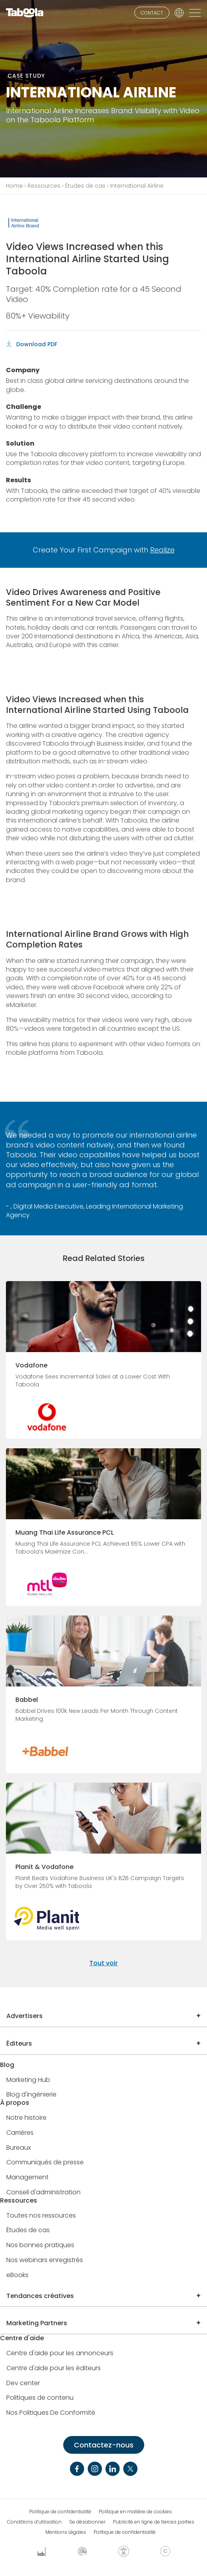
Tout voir (103, 1963)
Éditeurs (19, 2043)
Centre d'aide (22, 2338)
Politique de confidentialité (60, 2512)
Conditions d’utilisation (34, 2522)
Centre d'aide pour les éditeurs (53, 2368)
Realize (162, 550)
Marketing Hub (28, 2080)
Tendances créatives (40, 2295)
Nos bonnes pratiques (40, 2245)
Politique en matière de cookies (135, 2512)
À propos (14, 2103)
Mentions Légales (65, 2532)
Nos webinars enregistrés (44, 2260)
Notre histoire (26, 2118)
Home (14, 185)
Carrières (20, 2133)
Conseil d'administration (43, 2192)
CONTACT (152, 12)
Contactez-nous (104, 2445)
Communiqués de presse (45, 2162)
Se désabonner (87, 2522)
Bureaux (18, 2148)
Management (27, 2177)
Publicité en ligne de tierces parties (153, 2522)
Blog (7, 2065)
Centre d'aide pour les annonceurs (59, 2353)
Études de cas (85, 185)
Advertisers (24, 2015)
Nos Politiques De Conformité (50, 2413)
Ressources (44, 185)
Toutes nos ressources (41, 2216)
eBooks (17, 2275)
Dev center (23, 2383)
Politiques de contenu (39, 2398)
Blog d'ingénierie (31, 2095)
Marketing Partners (36, 2323)
